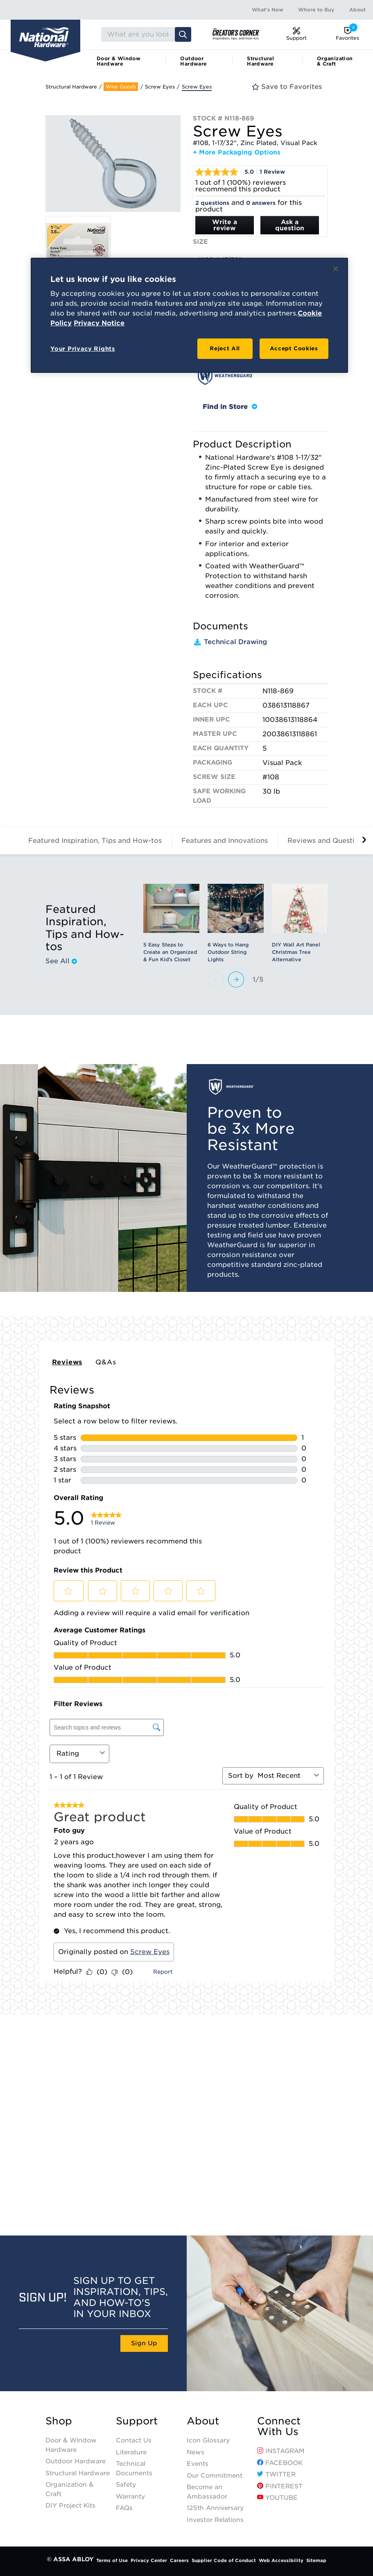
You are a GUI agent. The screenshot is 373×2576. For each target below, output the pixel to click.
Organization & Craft (335, 61)
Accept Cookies (294, 348)
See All (61, 961)
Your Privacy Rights (82, 348)
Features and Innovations (224, 840)
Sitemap (316, 2560)
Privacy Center (149, 2560)
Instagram (281, 2451)
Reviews (67, 1362)
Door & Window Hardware (118, 61)
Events (197, 2463)
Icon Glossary (208, 2440)
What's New (267, 10)
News (195, 2452)
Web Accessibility (281, 2560)
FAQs (124, 2508)
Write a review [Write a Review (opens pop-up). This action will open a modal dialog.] (224, 225)
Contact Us (133, 2440)
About (357, 10)
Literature (131, 2452)
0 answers (261, 203)
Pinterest (280, 2486)
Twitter (276, 2474)
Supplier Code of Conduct (224, 2560)
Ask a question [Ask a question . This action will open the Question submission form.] (289, 225)
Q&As (105, 1362)
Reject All (225, 348)
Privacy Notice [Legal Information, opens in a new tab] (99, 323)
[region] (189, 315)
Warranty (130, 2496)
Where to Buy (316, 10)
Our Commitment (214, 2475)
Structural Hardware (260, 61)
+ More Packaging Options (236, 152)
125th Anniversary (215, 2508)
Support (137, 2421)
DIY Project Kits (70, 2505)
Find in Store (230, 407)
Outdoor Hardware (193, 61)
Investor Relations (215, 2520)
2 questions (212, 203)
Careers (179, 2560)
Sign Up (144, 2343)
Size (200, 241)
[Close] (336, 269)
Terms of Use (112, 2560)
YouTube (277, 2497)
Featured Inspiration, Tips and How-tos (95, 840)
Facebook (280, 2463)
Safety (126, 2484)
